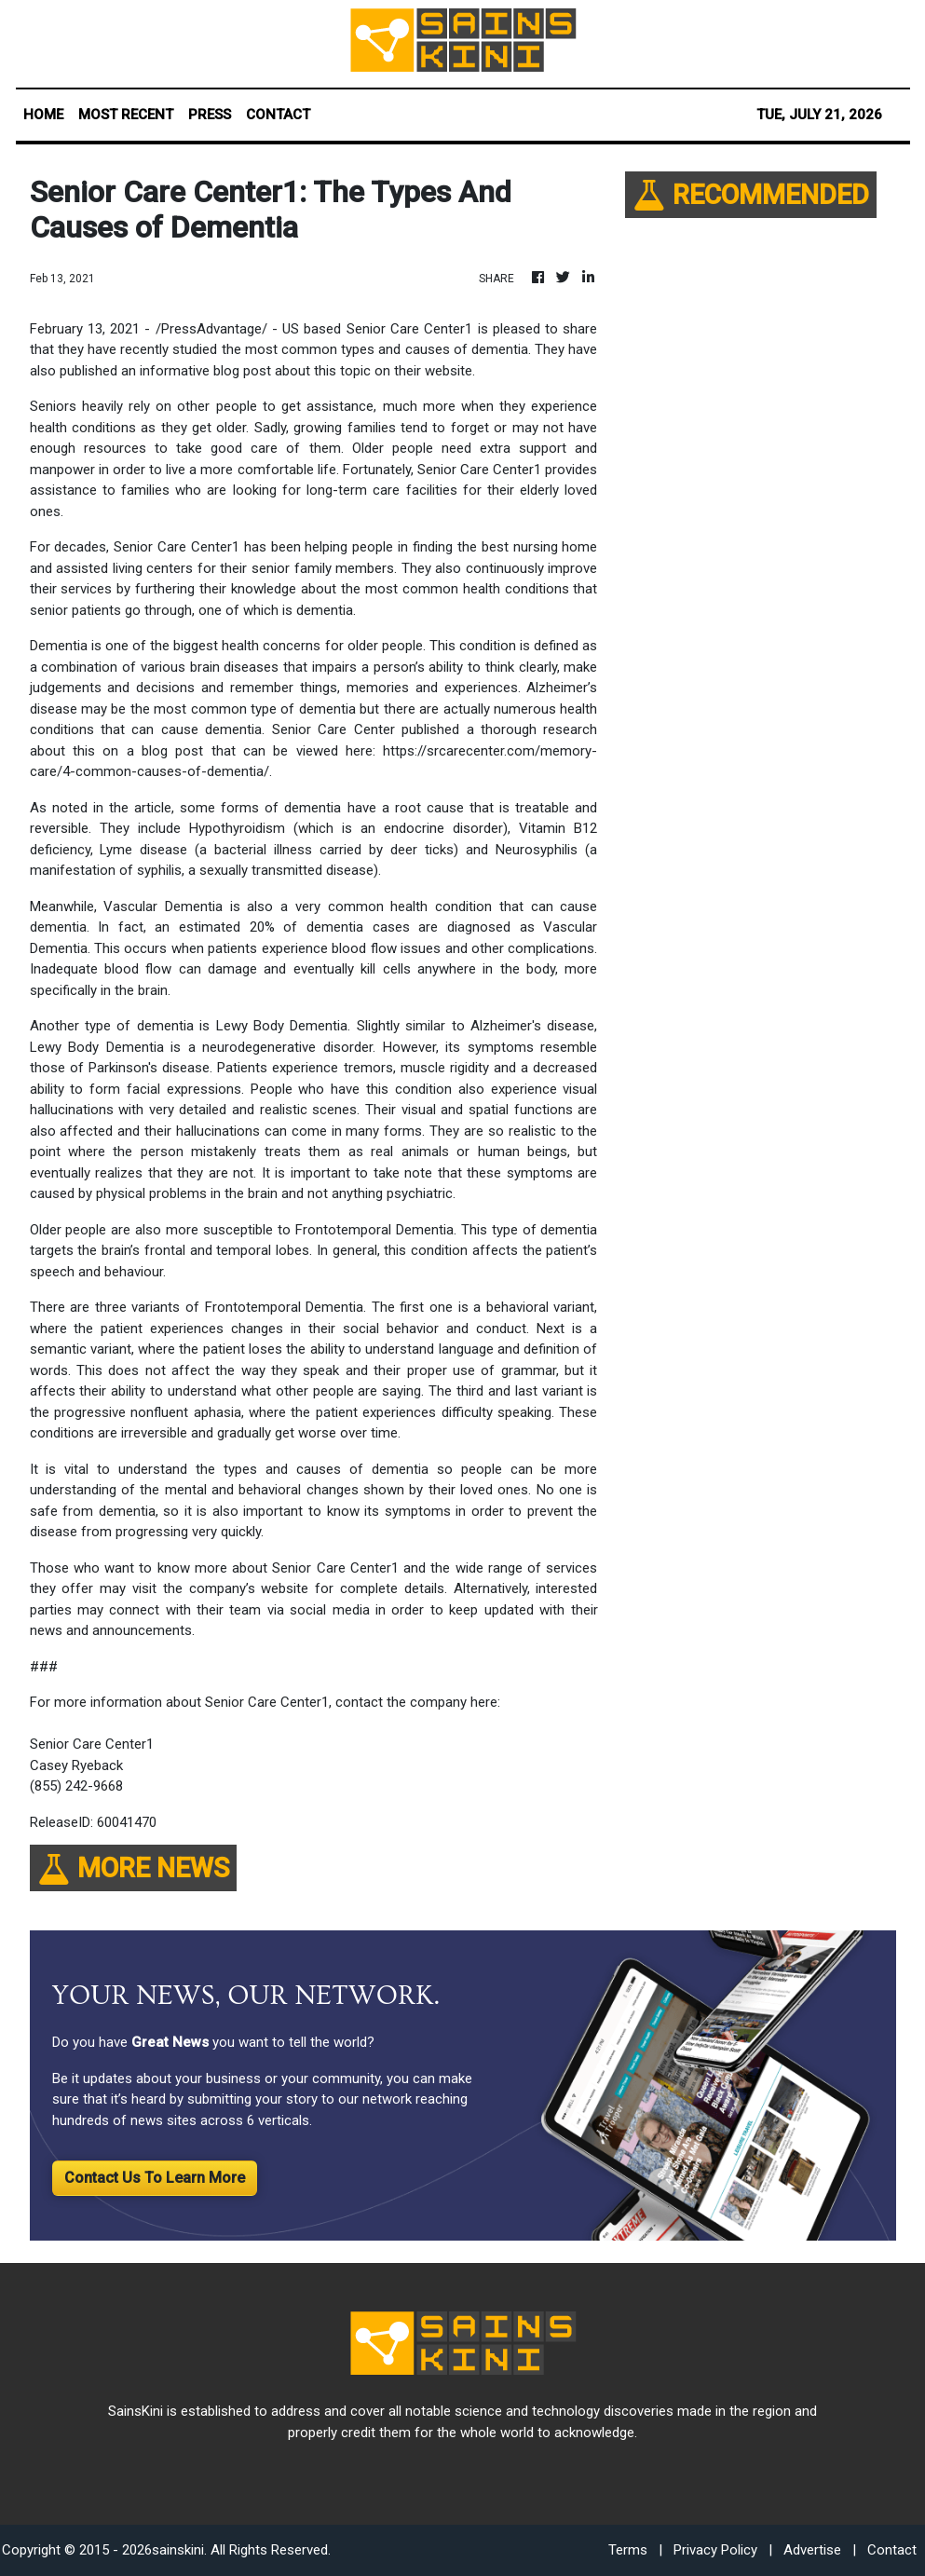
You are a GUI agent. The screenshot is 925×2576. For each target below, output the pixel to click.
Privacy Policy (715, 2550)
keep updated (491, 1609)
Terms (627, 2550)
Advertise (812, 2550)
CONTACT (278, 114)
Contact (892, 2550)
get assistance (327, 406)
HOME (43, 114)
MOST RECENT (125, 114)
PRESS (209, 114)
